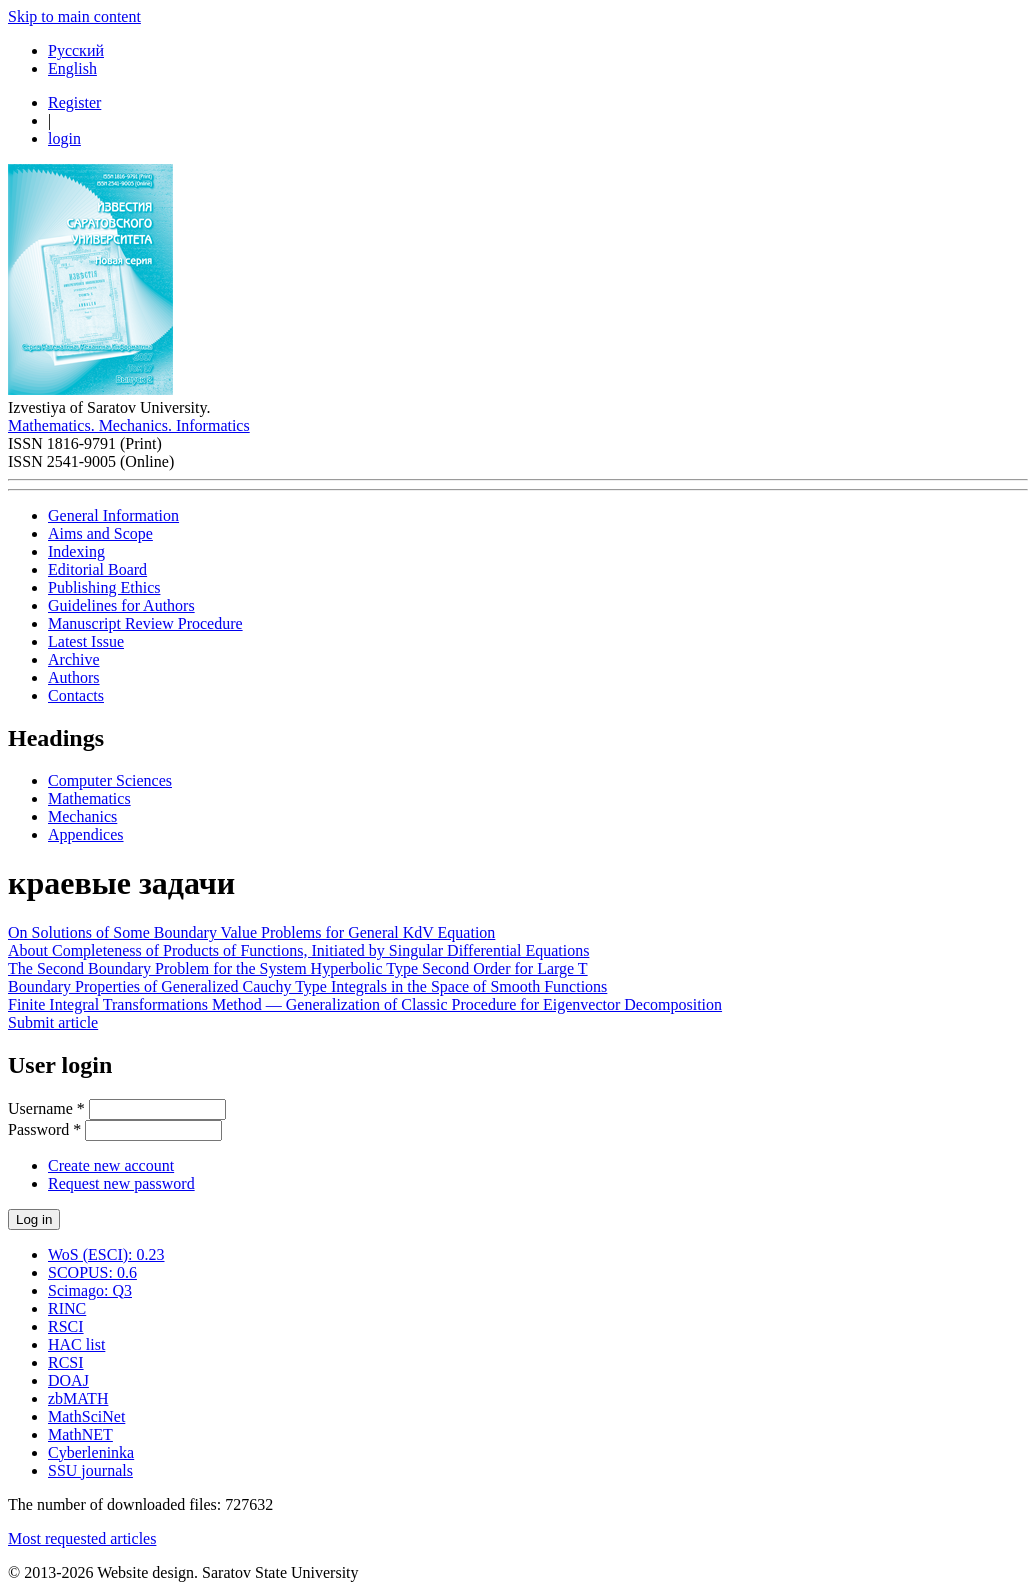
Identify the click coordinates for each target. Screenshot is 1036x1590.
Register (74, 102)
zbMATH (78, 1398)
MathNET (80, 1434)
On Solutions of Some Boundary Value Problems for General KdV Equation (251, 932)
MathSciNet (86, 1416)
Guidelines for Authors (121, 605)
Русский (76, 50)
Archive (74, 659)
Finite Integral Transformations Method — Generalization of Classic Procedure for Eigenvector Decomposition (365, 1004)
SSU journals (90, 1470)
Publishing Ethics (104, 587)
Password (44, 1129)
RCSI (66, 1362)
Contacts (76, 695)
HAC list (76, 1344)
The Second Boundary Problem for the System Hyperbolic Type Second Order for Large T (298, 968)
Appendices (86, 834)
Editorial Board (97, 569)
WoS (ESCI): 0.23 (106, 1254)
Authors (74, 677)
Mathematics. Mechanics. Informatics (129, 425)
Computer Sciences (110, 780)
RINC (67, 1308)
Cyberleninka (91, 1452)
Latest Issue (86, 641)
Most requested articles (82, 1538)
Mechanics (82, 816)
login (64, 138)
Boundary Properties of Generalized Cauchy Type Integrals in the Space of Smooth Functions (307, 986)
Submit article (53, 1022)
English (72, 68)
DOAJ (68, 1380)
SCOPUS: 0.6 (92, 1272)
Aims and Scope (100, 533)
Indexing (76, 551)
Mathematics (89, 798)
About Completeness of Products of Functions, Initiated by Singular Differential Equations (298, 950)
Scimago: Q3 (90, 1290)
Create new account (111, 1165)
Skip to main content (74, 16)
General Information (113, 515)
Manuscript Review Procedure (145, 623)
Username (46, 1108)
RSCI (66, 1326)
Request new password (121, 1183)
